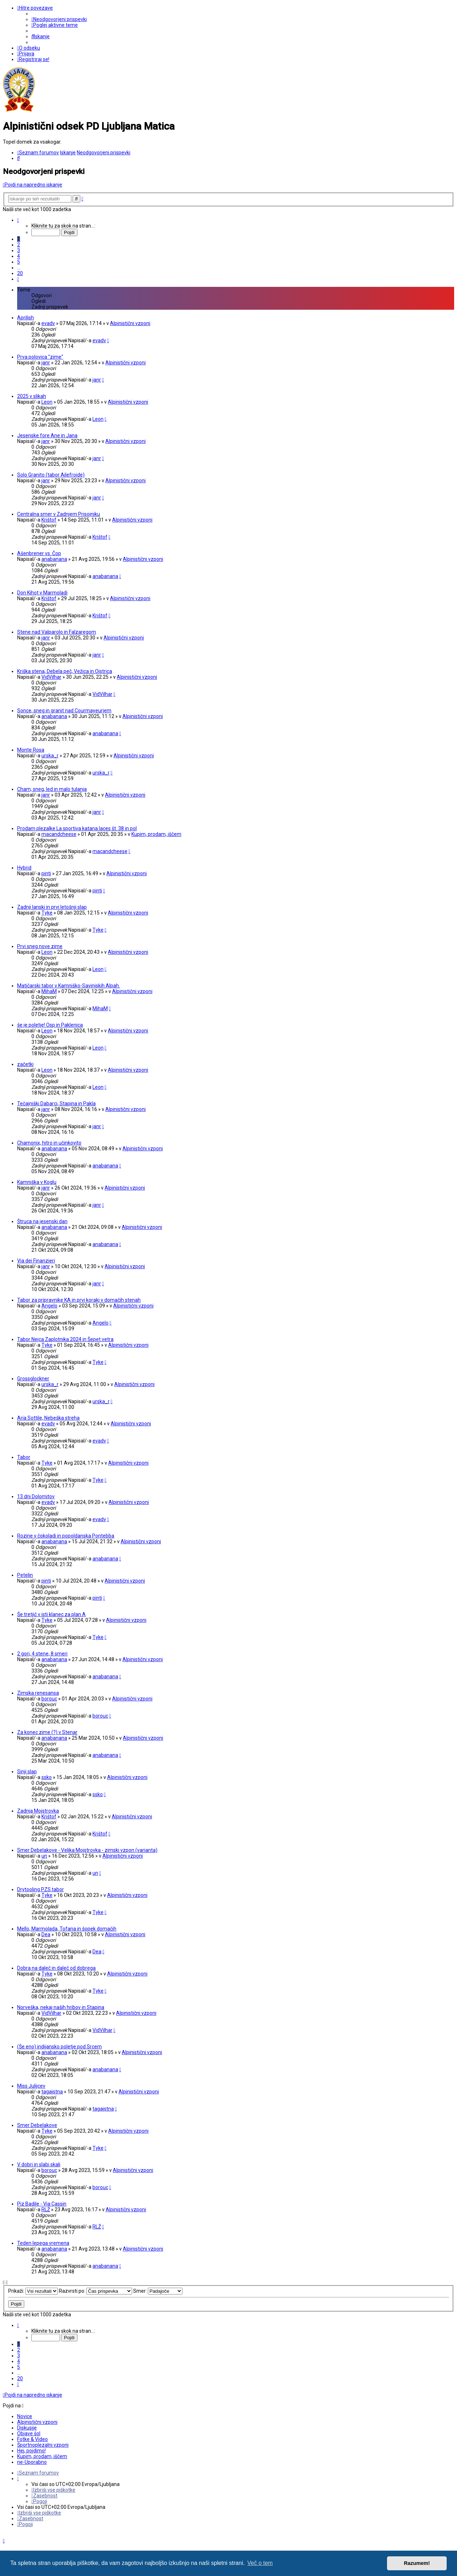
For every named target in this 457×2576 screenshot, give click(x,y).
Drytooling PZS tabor (40, 1889)
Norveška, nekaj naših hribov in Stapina (60, 2007)
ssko (46, 1777)
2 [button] (18, 245)
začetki (25, 1064)
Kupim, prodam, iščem (156, 834)
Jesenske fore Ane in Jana (47, 435)
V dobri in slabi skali (38, 2164)
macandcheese (58, 834)
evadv (48, 323)
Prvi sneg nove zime (39, 946)
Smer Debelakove (37, 2125)
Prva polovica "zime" (40, 357)
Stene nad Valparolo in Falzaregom (56, 632)
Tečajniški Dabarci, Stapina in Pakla (56, 1103)
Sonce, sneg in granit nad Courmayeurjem (64, 710)
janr (45, 362)
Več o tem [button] (260, 2563)
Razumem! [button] (417, 2563)
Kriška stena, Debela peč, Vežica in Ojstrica (64, 671)
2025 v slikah (31, 396)
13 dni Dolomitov (36, 1496)
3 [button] (18, 250)
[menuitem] (59, 19)
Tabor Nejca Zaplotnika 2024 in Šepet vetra (65, 1339)
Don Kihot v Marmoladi (42, 593)
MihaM (49, 991)
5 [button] (18, 262)
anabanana (54, 559)
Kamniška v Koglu (36, 1182)
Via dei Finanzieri (36, 1261)
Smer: (157, 2291)
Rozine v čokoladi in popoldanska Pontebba (65, 1536)
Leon (46, 402)
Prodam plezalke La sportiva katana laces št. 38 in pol (77, 828)
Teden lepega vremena (43, 2243)
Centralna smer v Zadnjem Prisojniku (58, 514)
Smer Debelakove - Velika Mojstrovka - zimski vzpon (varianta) (87, 1850)
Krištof (48, 520)
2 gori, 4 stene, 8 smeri (42, 1653)
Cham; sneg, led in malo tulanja (52, 789)
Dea (45, 1934)
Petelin (25, 1575)
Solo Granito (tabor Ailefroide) (51, 475)
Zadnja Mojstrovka (38, 1811)
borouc (49, 1698)
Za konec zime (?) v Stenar (47, 1732)
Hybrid (24, 868)
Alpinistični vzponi (130, 323)
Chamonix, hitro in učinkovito (49, 1143)
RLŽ (45, 2209)
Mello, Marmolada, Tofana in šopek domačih (66, 1929)
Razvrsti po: (95, 2291)
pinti (46, 873)
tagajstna (52, 2091)
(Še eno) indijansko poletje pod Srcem (59, 2046)
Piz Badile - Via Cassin (41, 2204)
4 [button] (18, 256)
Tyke (46, 913)
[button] (18, 220)
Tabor (23, 1457)
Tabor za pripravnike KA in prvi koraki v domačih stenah (79, 1300)
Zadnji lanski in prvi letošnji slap (52, 907)
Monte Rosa (30, 750)
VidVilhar (51, 677)
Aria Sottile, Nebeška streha (48, 1418)
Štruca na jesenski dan (42, 1221)
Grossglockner (33, 1378)
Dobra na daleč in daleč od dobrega (56, 1968)
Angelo (49, 1306)
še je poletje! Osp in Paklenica (50, 1025)
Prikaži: (33, 2291)
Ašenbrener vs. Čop (39, 553)
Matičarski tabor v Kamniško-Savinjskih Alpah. (68, 985)
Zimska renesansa (38, 1693)
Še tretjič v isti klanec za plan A (51, 1614)
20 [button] (20, 273)
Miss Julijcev (31, 2086)
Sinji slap (27, 1771)
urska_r (50, 755)
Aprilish (25, 317)
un (44, 1856)
